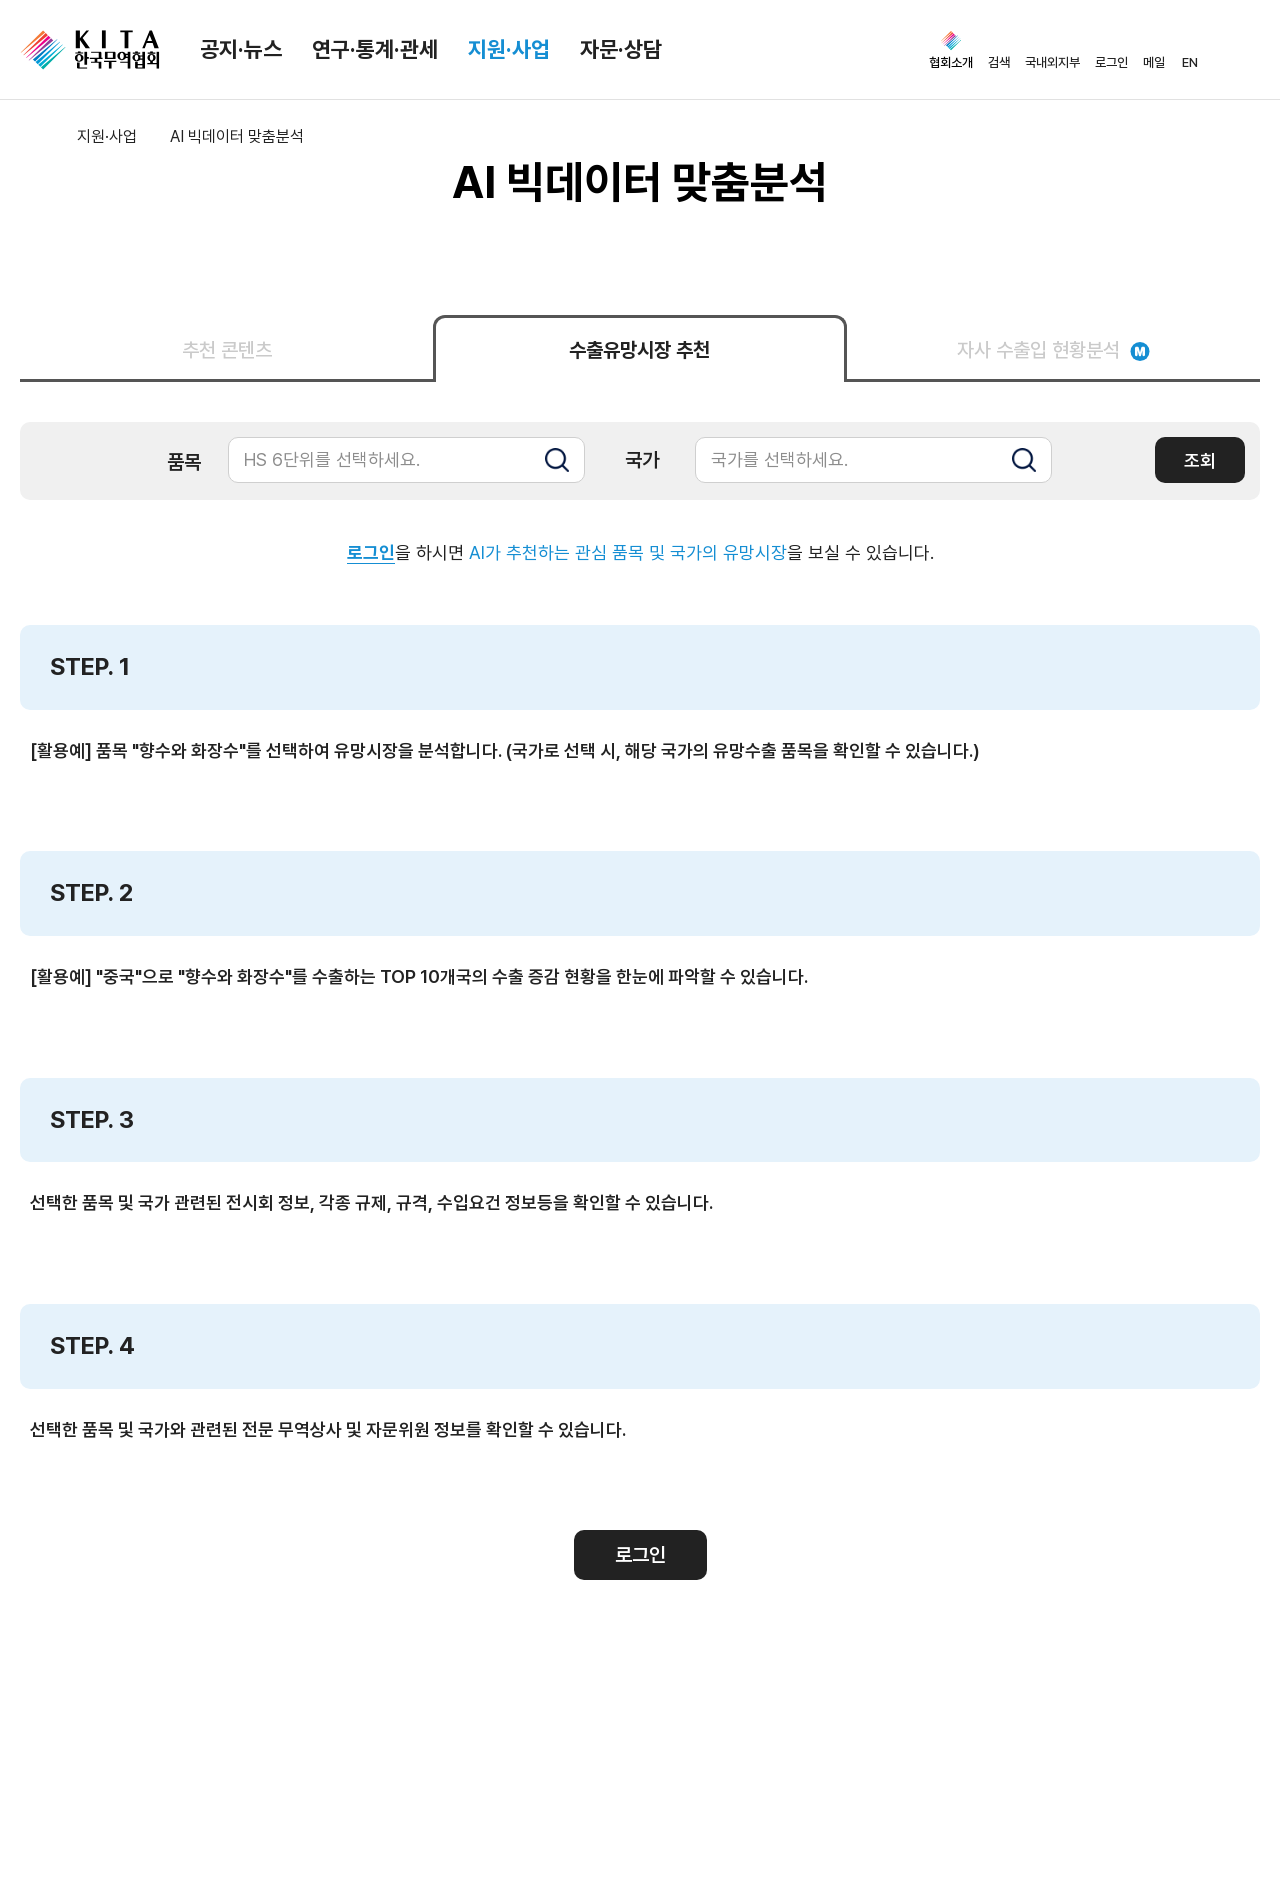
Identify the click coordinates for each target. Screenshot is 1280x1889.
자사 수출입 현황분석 (1053, 350)
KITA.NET (90, 50)
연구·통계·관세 (375, 49)
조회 (1200, 460)
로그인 (371, 552)
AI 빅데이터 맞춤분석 (237, 136)
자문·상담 (621, 49)
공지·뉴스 (241, 49)
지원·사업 (509, 49)
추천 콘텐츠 (227, 350)
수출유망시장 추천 (639, 350)
